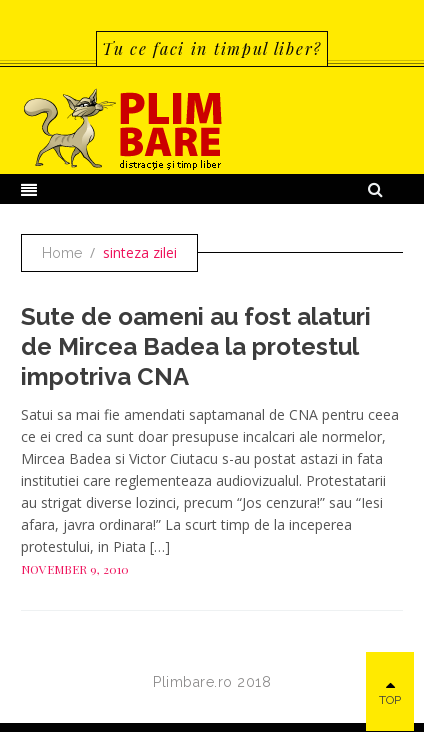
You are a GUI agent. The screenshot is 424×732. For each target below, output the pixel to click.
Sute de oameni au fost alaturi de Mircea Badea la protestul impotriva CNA (196, 346)
